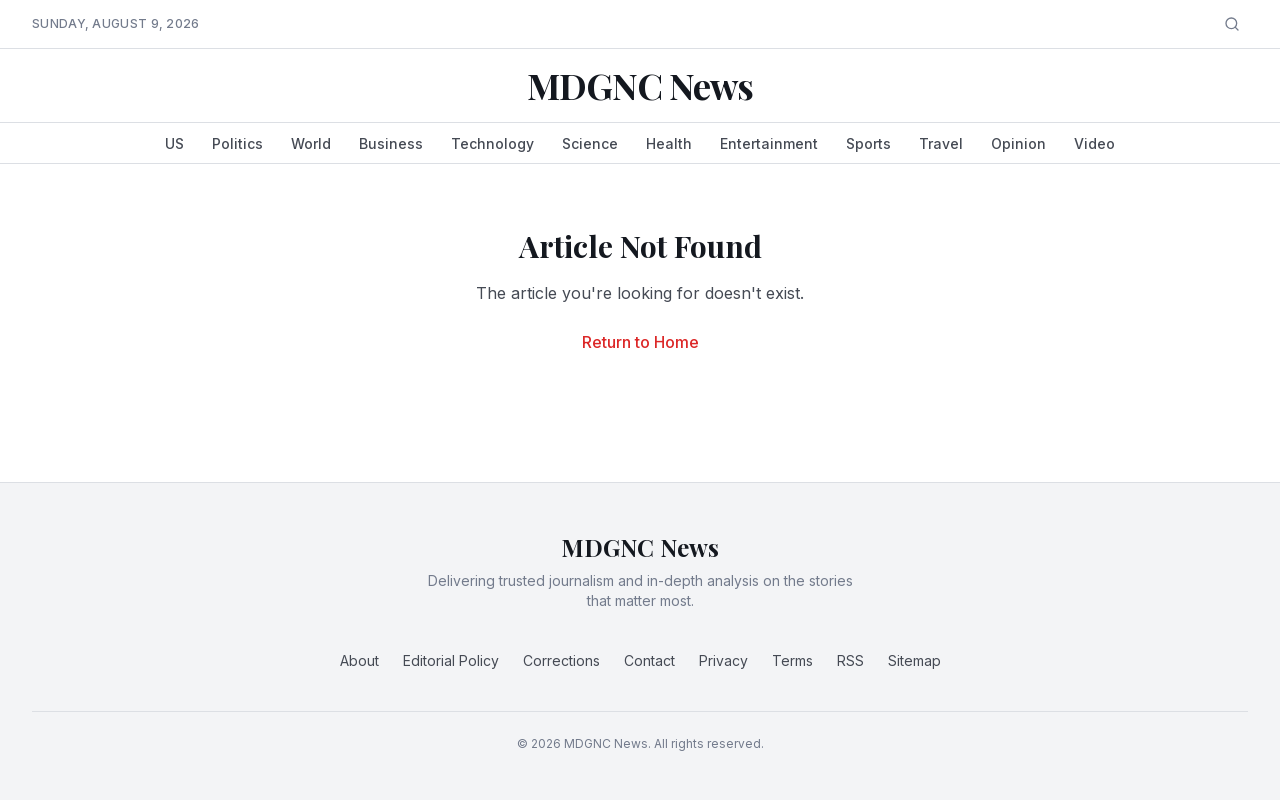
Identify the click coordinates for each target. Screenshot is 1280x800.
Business (391, 143)
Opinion (1018, 143)
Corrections (561, 660)
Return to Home (640, 342)
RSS (850, 660)
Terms (792, 660)
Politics (237, 143)
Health (669, 143)
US (174, 143)
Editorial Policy (451, 660)
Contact (649, 660)
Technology (492, 143)
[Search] (1232, 24)
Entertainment (769, 143)
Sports (868, 143)
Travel (941, 143)
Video (1094, 143)
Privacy (723, 660)
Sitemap (914, 660)
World (311, 143)
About (359, 660)
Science (590, 143)
